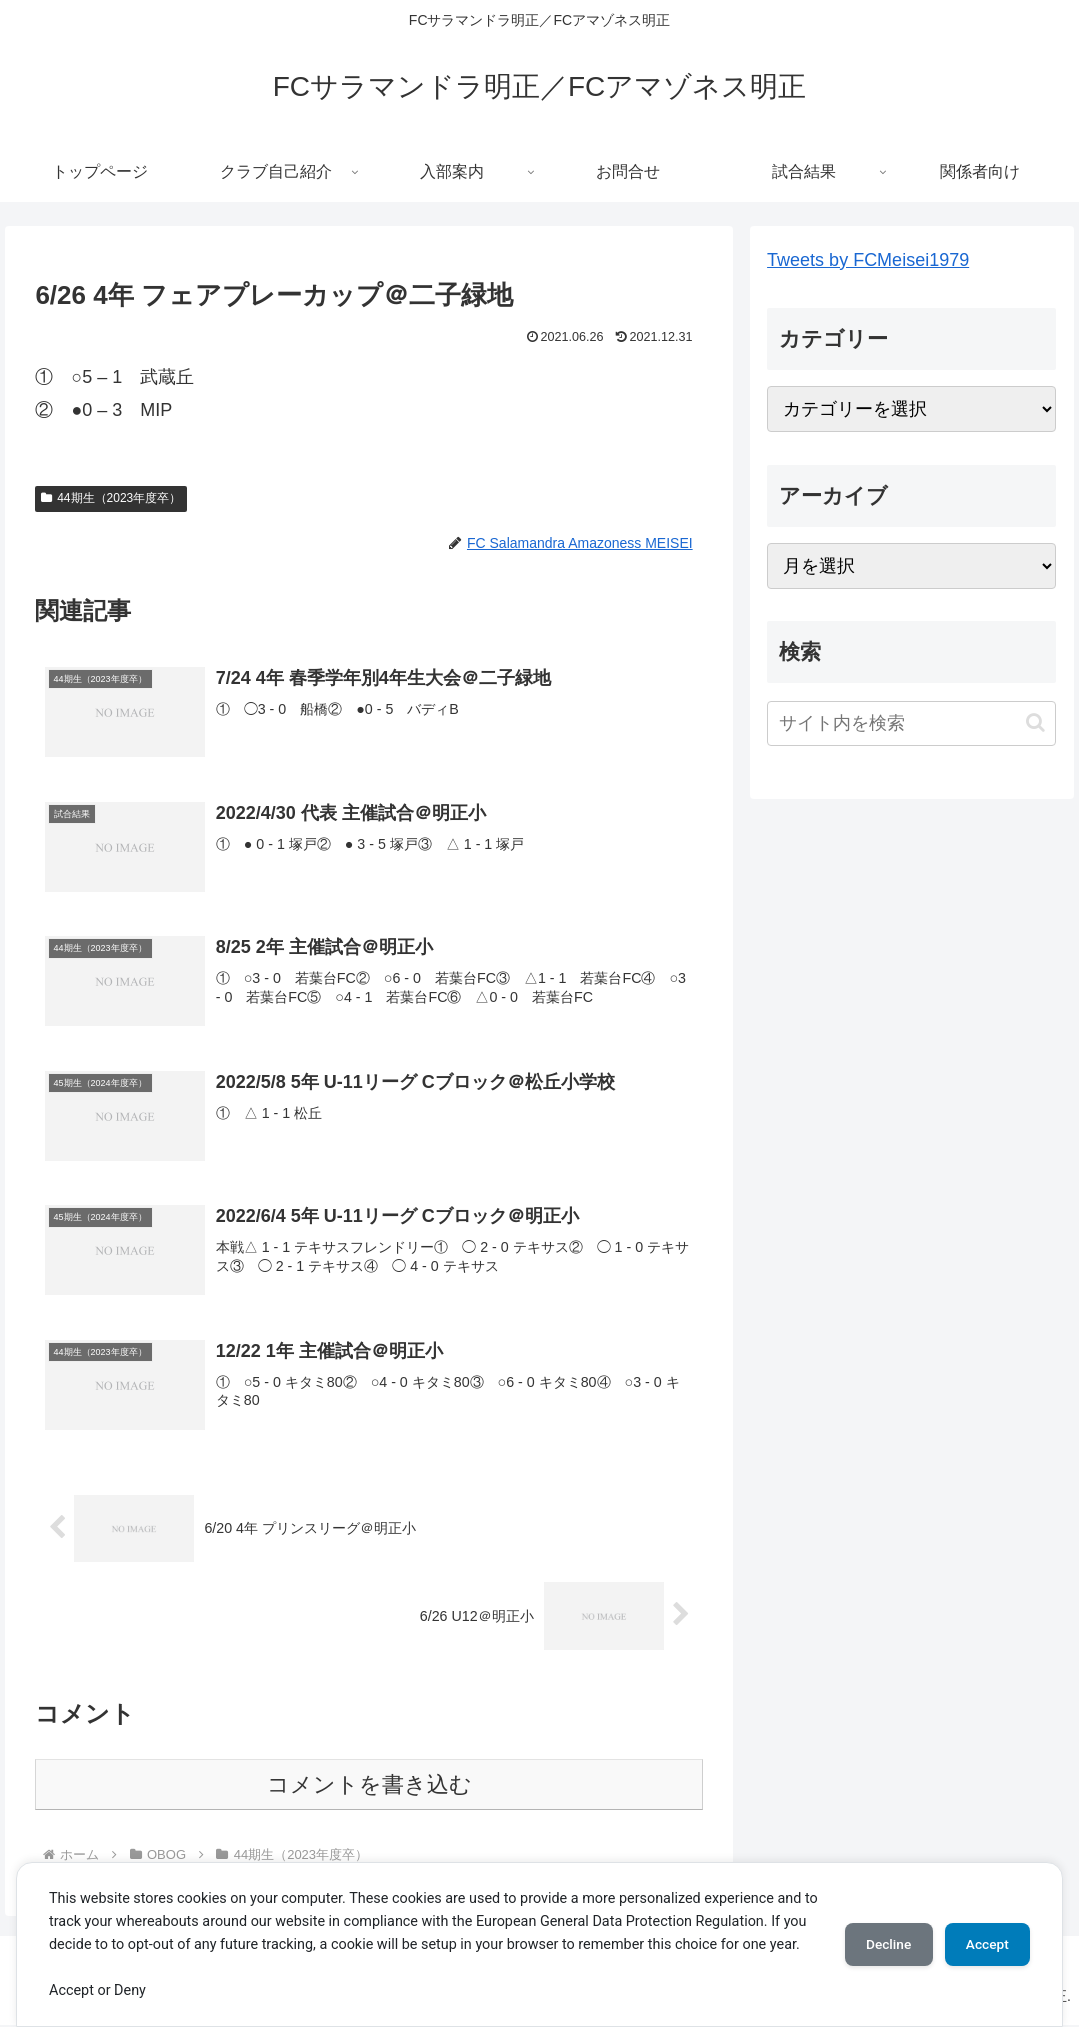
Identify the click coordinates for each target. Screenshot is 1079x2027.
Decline (879, 1933)
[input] (911, 723)
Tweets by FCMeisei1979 (868, 260)
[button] (1035, 722)
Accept (984, 1933)
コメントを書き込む (369, 1787)
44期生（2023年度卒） (111, 498)
